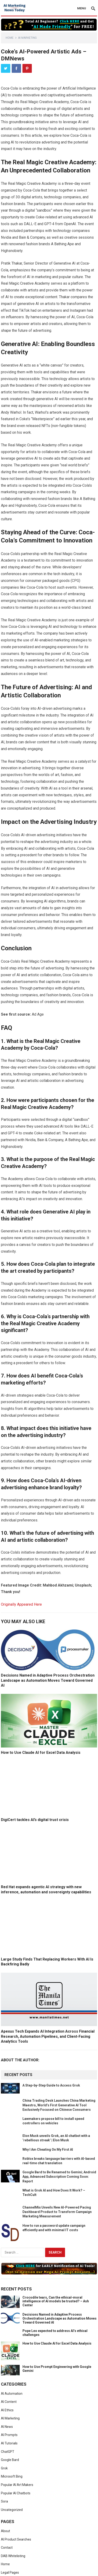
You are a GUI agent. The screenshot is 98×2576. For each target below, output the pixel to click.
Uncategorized (12, 2510)
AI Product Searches (16, 2539)
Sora (4, 2501)
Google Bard (10, 2460)
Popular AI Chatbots (15, 2493)
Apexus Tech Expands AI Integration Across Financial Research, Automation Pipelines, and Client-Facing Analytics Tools (47, 2036)
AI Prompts (9, 2435)
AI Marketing (27, 37)
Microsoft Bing (11, 2476)
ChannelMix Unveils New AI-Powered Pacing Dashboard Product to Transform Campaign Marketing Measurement (57, 2212)
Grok (4, 2468)
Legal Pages (10, 2572)
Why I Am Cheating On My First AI (47, 2149)
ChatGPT (7, 2452)
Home (10, 37)
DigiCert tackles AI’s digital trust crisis (35, 1820)
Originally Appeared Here (21, 1604)
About (5, 2531)
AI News (7, 2427)
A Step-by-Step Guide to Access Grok (51, 2085)
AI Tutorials (9, 2443)
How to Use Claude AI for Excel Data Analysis (40, 1752)
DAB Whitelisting (13, 2556)
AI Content (9, 2402)
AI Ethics (7, 2410)
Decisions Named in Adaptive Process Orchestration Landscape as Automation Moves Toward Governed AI (47, 1680)
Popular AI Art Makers (17, 2485)
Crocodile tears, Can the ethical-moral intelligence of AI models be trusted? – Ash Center (55, 2301)
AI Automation (11, 2393)
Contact (7, 2547)
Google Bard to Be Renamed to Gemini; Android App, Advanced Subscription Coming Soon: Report (59, 2176)
